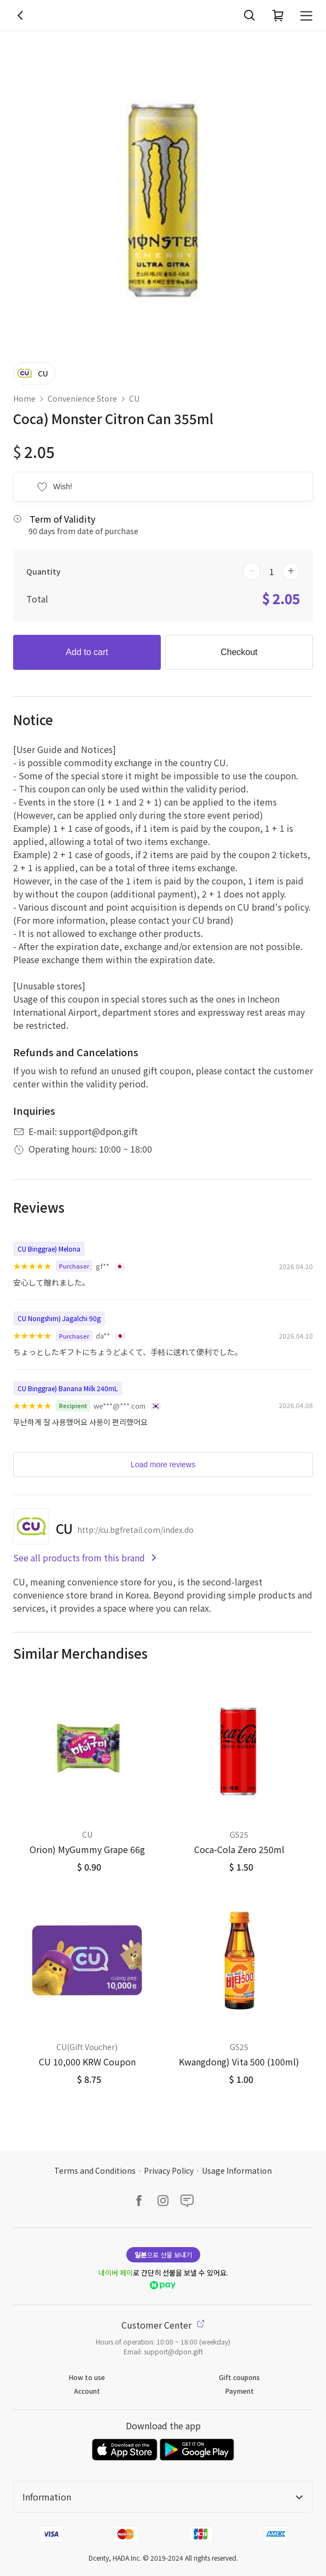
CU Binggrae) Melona (49, 1248)
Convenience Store (82, 398)
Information (163, 2496)
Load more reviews (163, 1464)
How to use (87, 2377)
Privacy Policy (169, 2170)
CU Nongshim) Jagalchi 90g (59, 1318)
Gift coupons (239, 2377)
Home (24, 398)
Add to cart (87, 652)
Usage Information (237, 2170)
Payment (239, 2390)
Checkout (239, 652)
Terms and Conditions (95, 2170)
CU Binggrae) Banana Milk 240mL (68, 1388)
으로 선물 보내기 (163, 2254)
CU (134, 398)
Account (87, 2390)
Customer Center (163, 2324)
